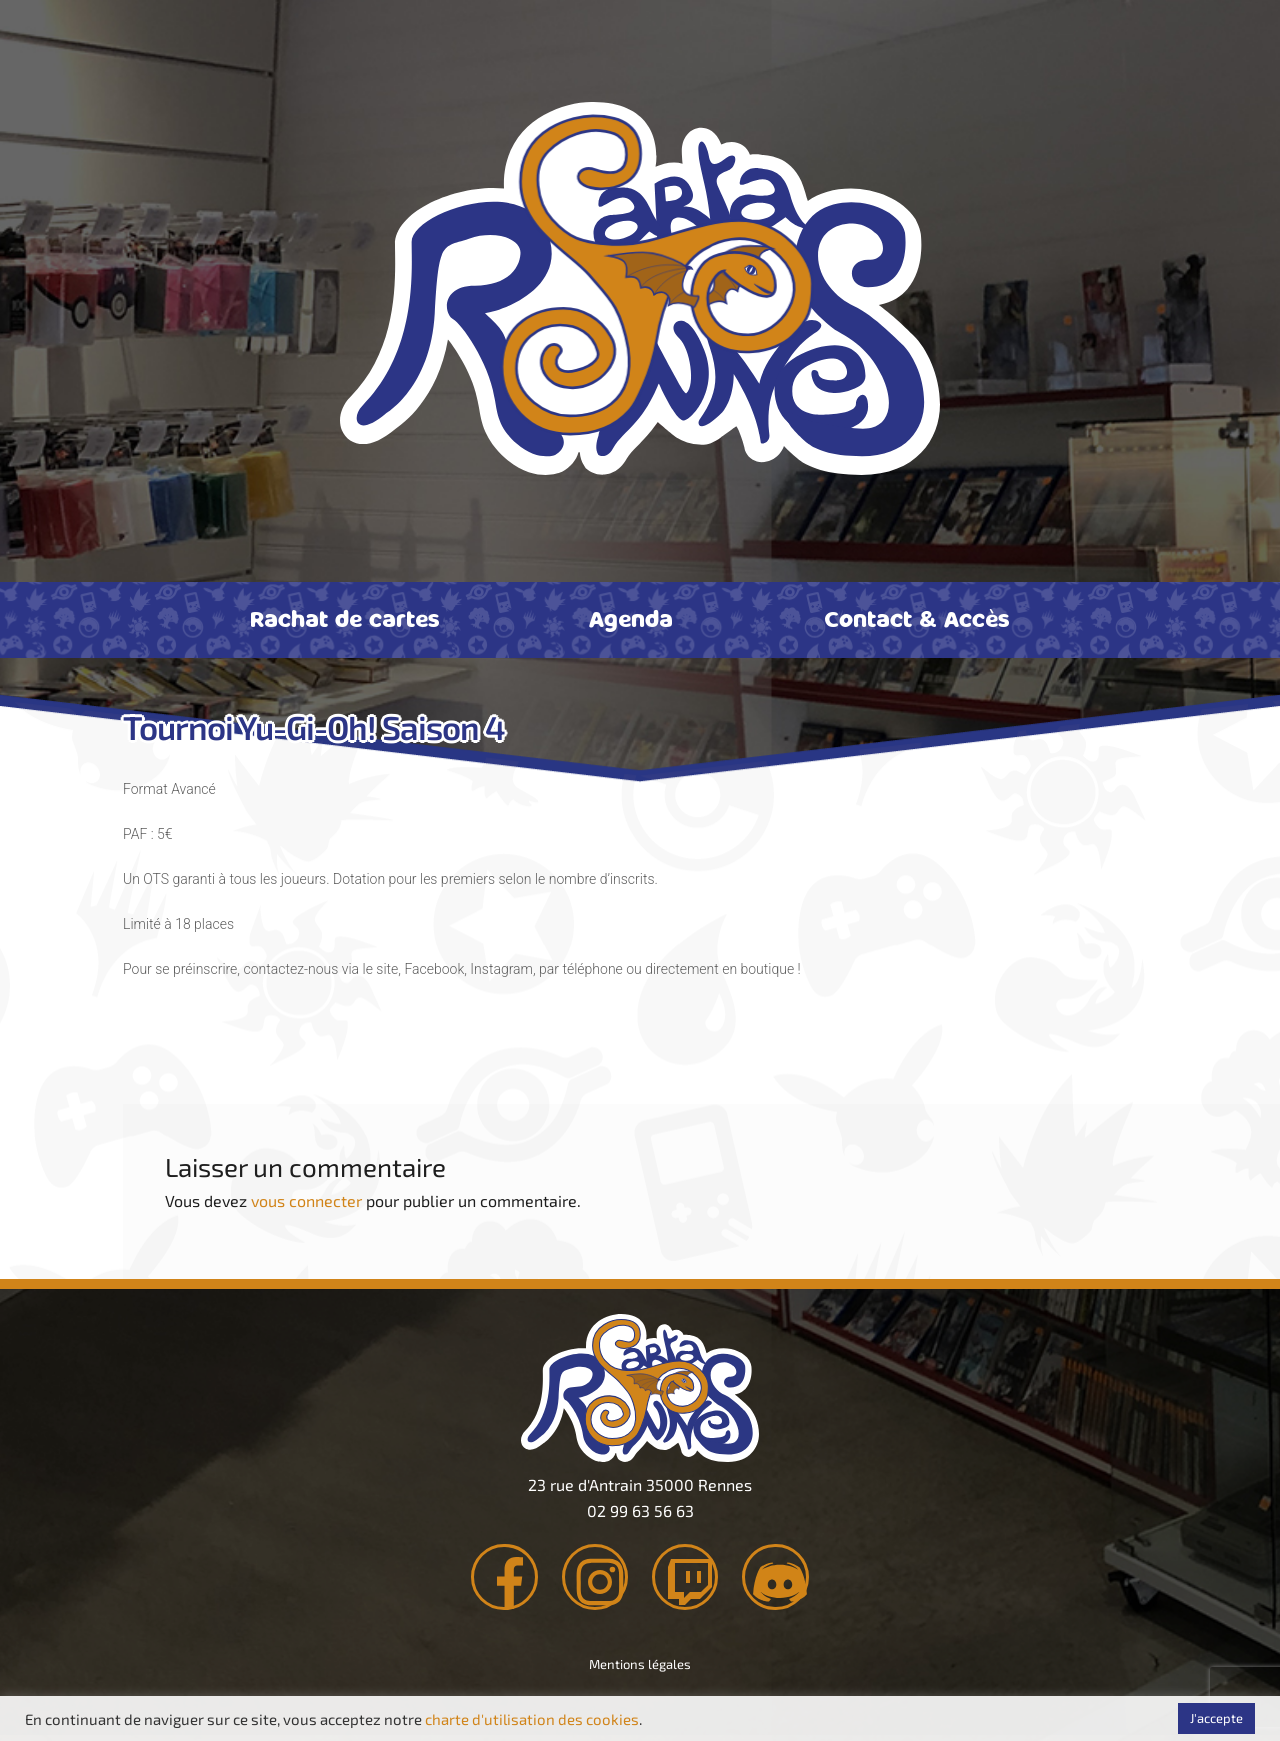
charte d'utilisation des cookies (532, 1719)
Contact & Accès (917, 618)
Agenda (631, 618)
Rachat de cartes (345, 618)
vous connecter (306, 1200)
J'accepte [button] (1216, 1718)
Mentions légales (640, 1670)
